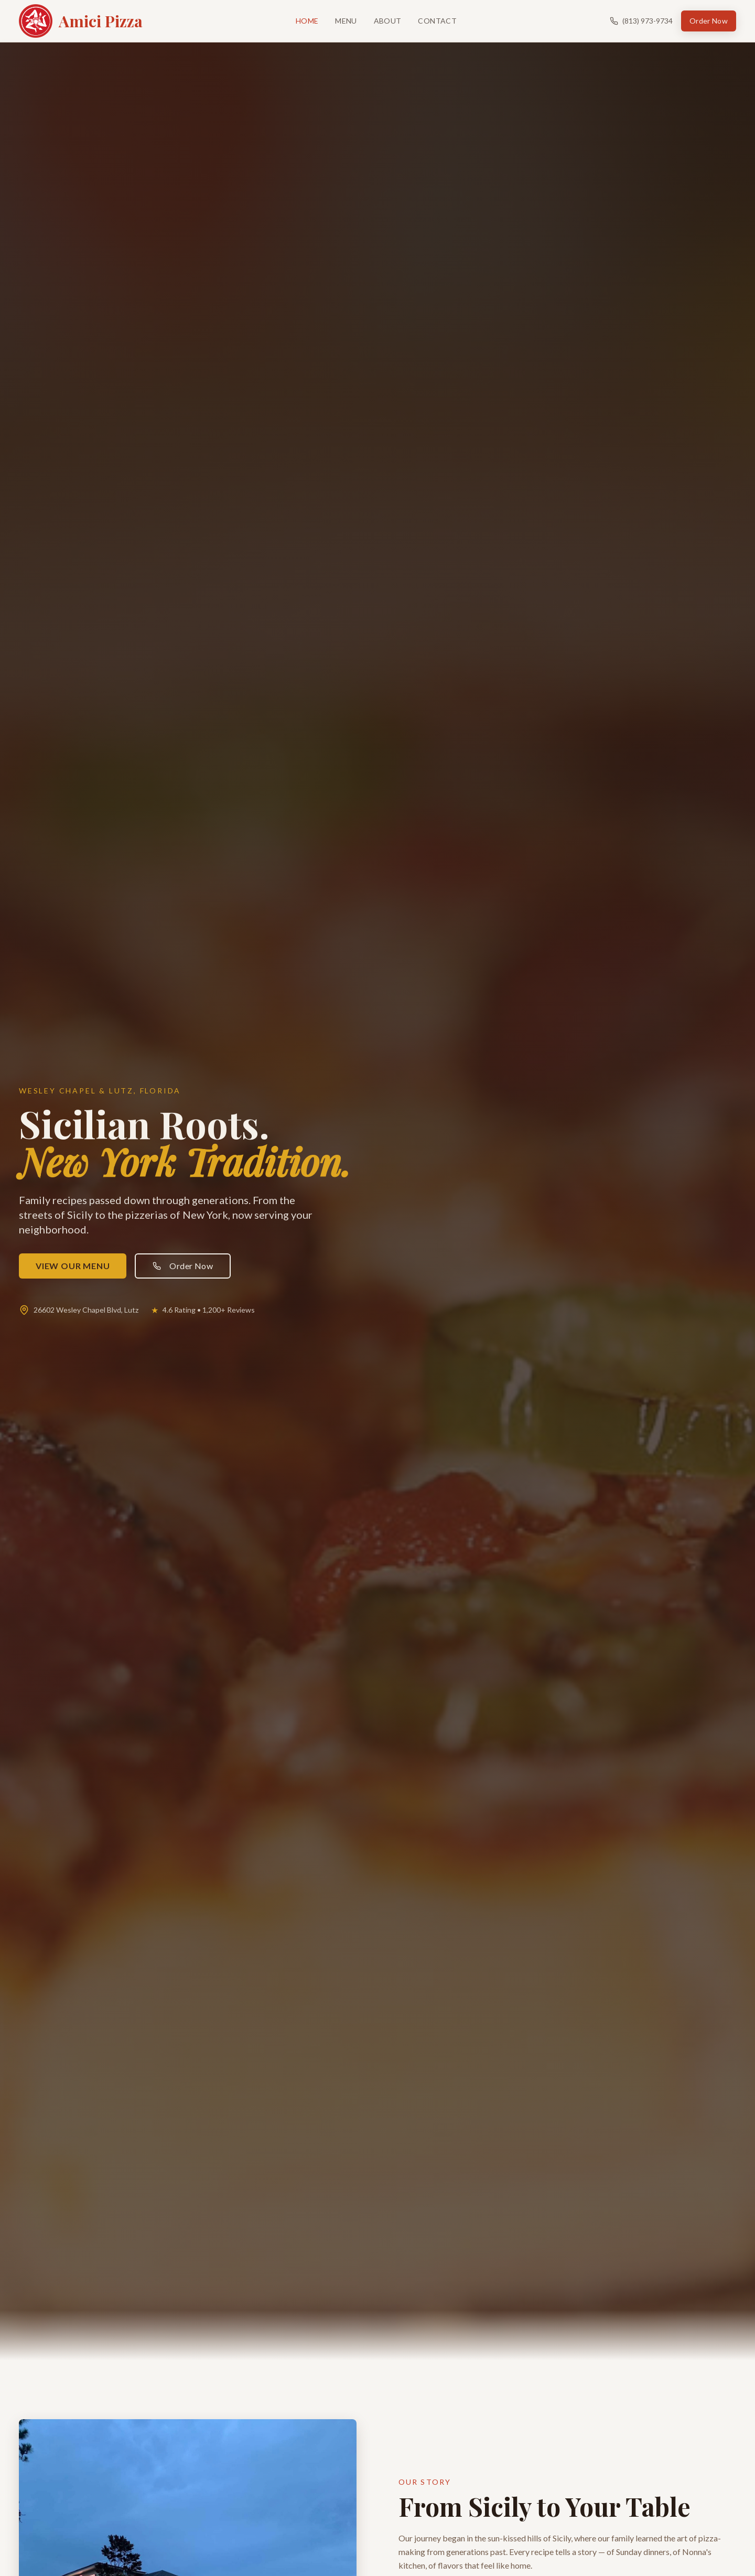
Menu (346, 20)
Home (307, 20)
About (388, 20)
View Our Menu (73, 1266)
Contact (437, 20)
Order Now (708, 20)
